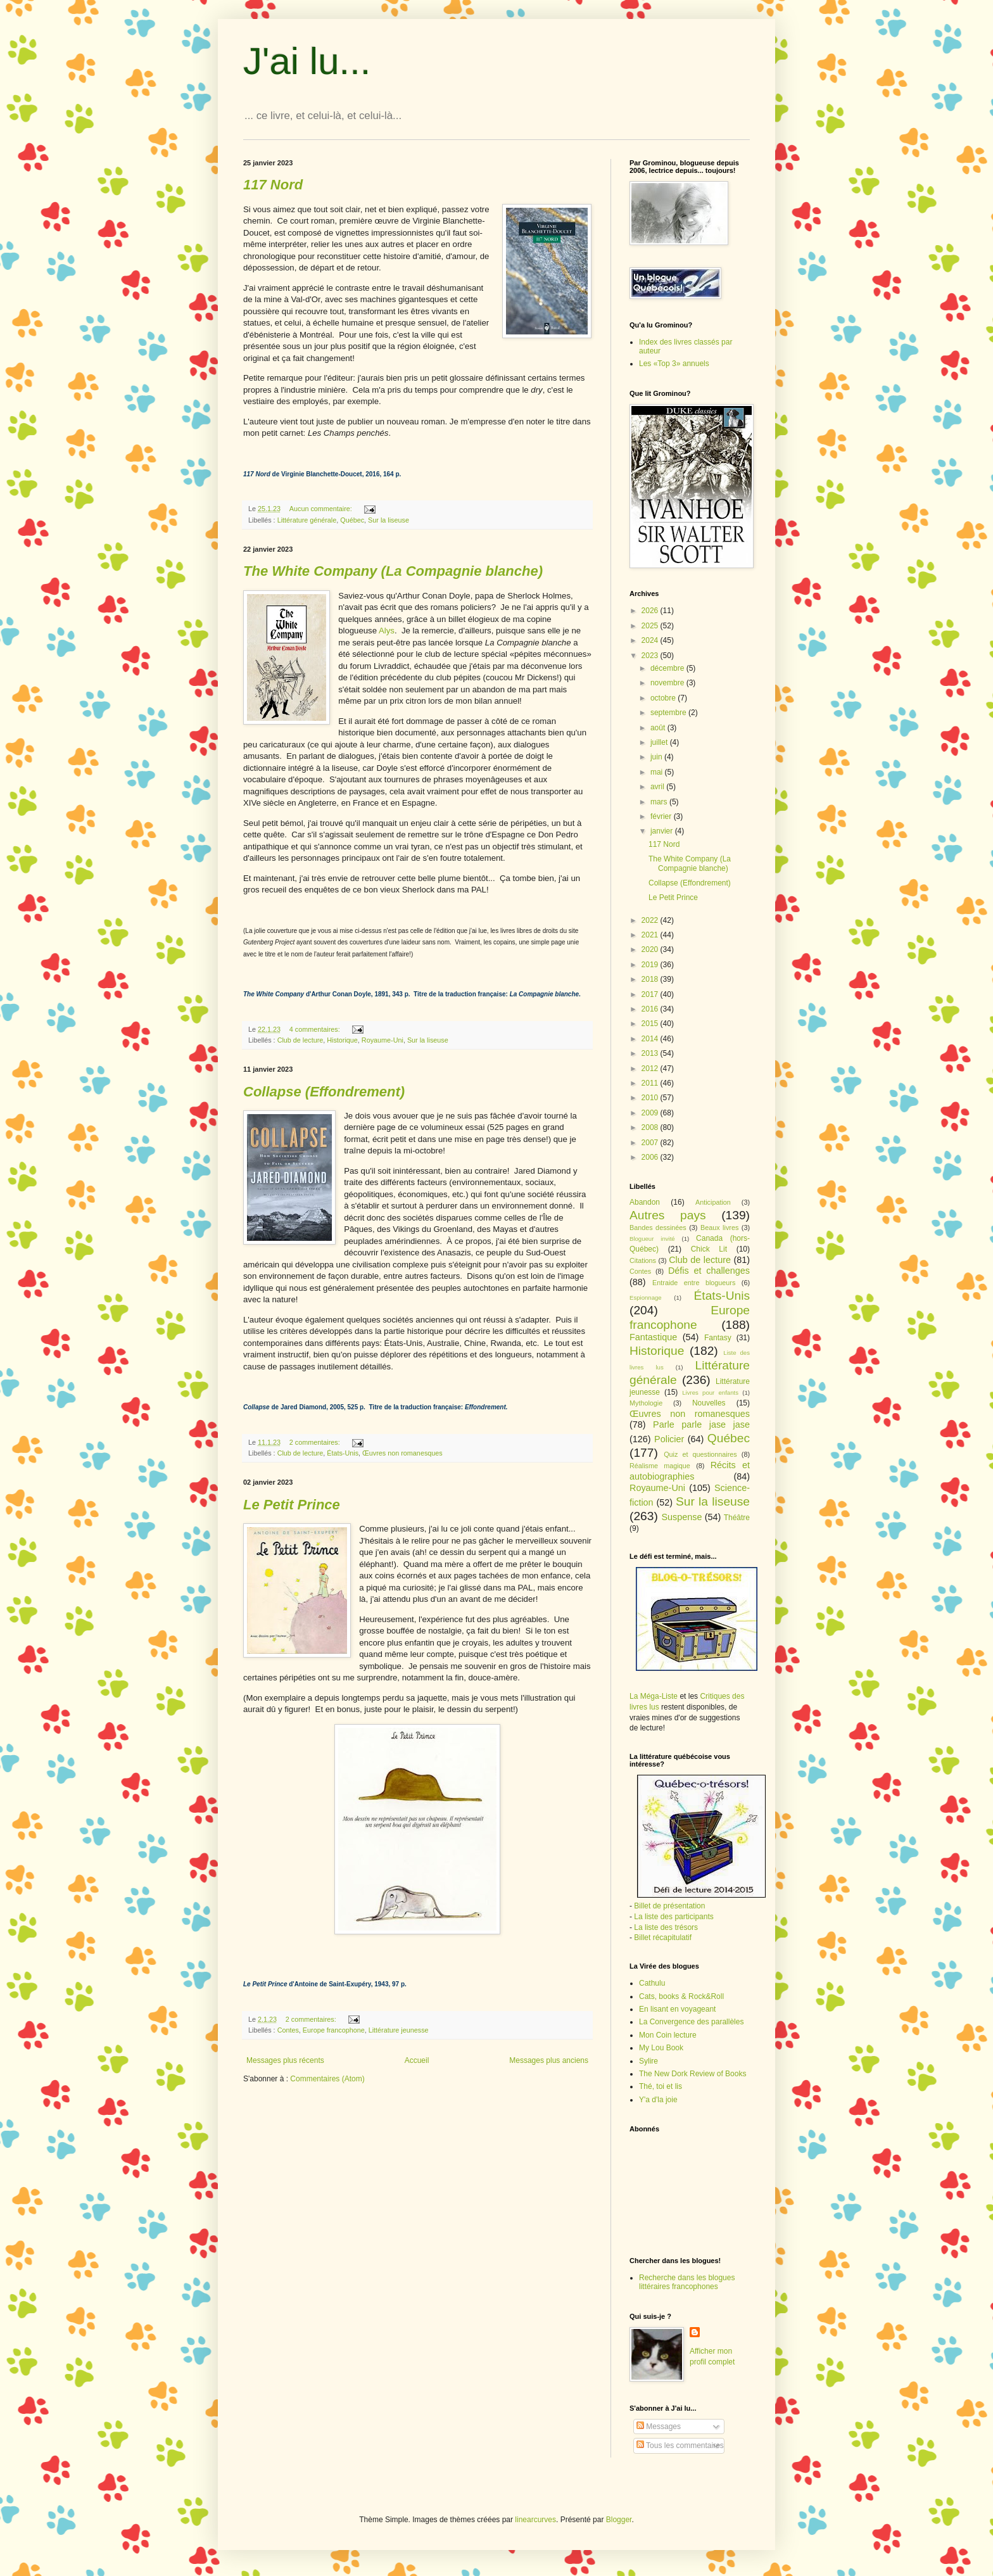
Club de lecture (300, 1040)
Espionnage (645, 1297)
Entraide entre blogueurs (693, 1282)
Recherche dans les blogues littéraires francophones (687, 2282)
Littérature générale (307, 520)
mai (657, 772)
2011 (651, 1083)
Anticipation (713, 1202)
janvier (662, 831)
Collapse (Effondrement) (689, 883)
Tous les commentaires (680, 2445)
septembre (669, 712)
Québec (352, 520)
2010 (651, 1097)
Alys (387, 630)
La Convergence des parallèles (691, 2021)
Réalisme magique (659, 1465)
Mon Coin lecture (668, 2035)
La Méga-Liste (653, 1696)
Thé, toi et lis (660, 2086)
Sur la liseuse (388, 520)
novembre (668, 682)
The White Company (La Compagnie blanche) (689, 863)
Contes (288, 2030)
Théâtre (737, 1517)
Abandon (644, 1202)
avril (658, 786)
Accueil (417, 2060)
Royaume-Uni (382, 1040)
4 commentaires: (315, 1029)
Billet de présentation (669, 1905)
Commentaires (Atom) (327, 2078)
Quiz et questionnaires (700, 1454)
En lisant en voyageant (677, 2009)
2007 (651, 1142)
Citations (642, 1260)
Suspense (681, 1517)
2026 (651, 610)
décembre (668, 668)
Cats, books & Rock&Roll (681, 1996)
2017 (651, 994)
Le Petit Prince (673, 897)
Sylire (648, 2061)
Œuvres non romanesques (402, 1453)
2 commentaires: (315, 1442)
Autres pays (667, 1215)
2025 (651, 625)
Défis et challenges (709, 1271)
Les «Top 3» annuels (674, 363)
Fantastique (653, 1337)
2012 (651, 1068)
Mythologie (645, 1403)
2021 (651, 934)
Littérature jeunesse (399, 2030)
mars (659, 801)
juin (657, 756)
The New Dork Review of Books (692, 2073)
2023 (651, 655)
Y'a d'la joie (658, 2099)
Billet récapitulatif (663, 1937)
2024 (651, 640)
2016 (651, 1009)
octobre (664, 698)
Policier (669, 1439)
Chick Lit (709, 1249)
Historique (342, 1040)
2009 (651, 1112)
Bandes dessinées (657, 1227)
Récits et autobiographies (689, 1471)
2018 (651, 979)
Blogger (619, 2519)
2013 (651, 1053)
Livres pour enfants (710, 1392)
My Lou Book (661, 2047)
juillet (660, 742)
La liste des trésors (666, 1927)
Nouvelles (709, 1403)
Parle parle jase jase (701, 1424)
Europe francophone (334, 2030)
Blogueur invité (652, 1238)
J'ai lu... (307, 61)
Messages (658, 2426)
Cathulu (652, 1983)
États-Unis (342, 1453)
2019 (651, 964)
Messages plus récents (285, 2060)
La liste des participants (673, 1916)
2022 (651, 920)
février (662, 816)
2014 (651, 1038)
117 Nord (664, 844)
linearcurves (535, 2519)
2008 (651, 1127)
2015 (651, 1023)
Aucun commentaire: (321, 508)
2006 (651, 1157)
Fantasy (717, 1337)
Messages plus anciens (548, 2060)
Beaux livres (719, 1227)
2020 (651, 949)
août (658, 727)
